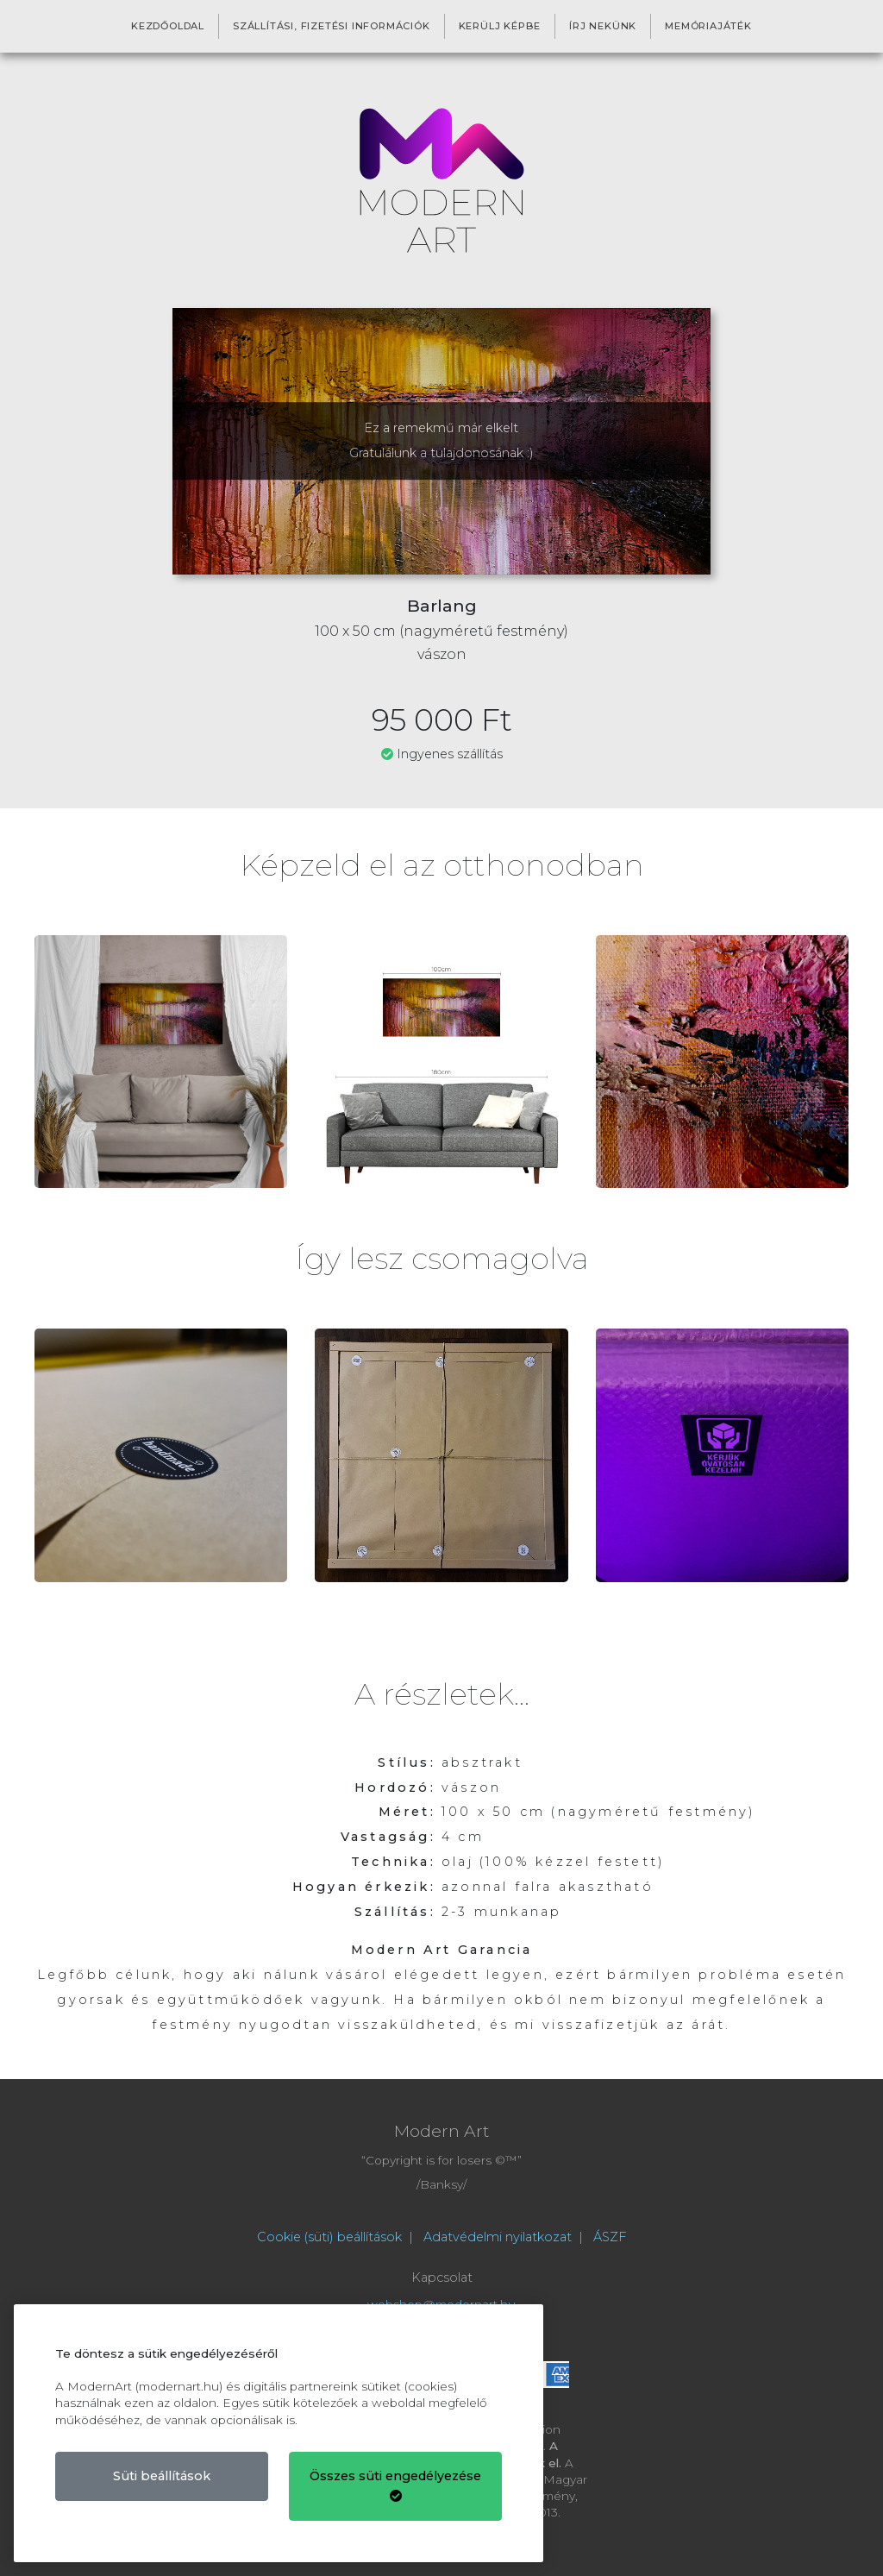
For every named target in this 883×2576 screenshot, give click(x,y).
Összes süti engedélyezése (395, 2485)
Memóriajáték (708, 26)
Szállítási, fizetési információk (331, 26)
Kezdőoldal (167, 26)
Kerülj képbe (500, 26)
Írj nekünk (602, 26)
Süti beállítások (161, 2476)
